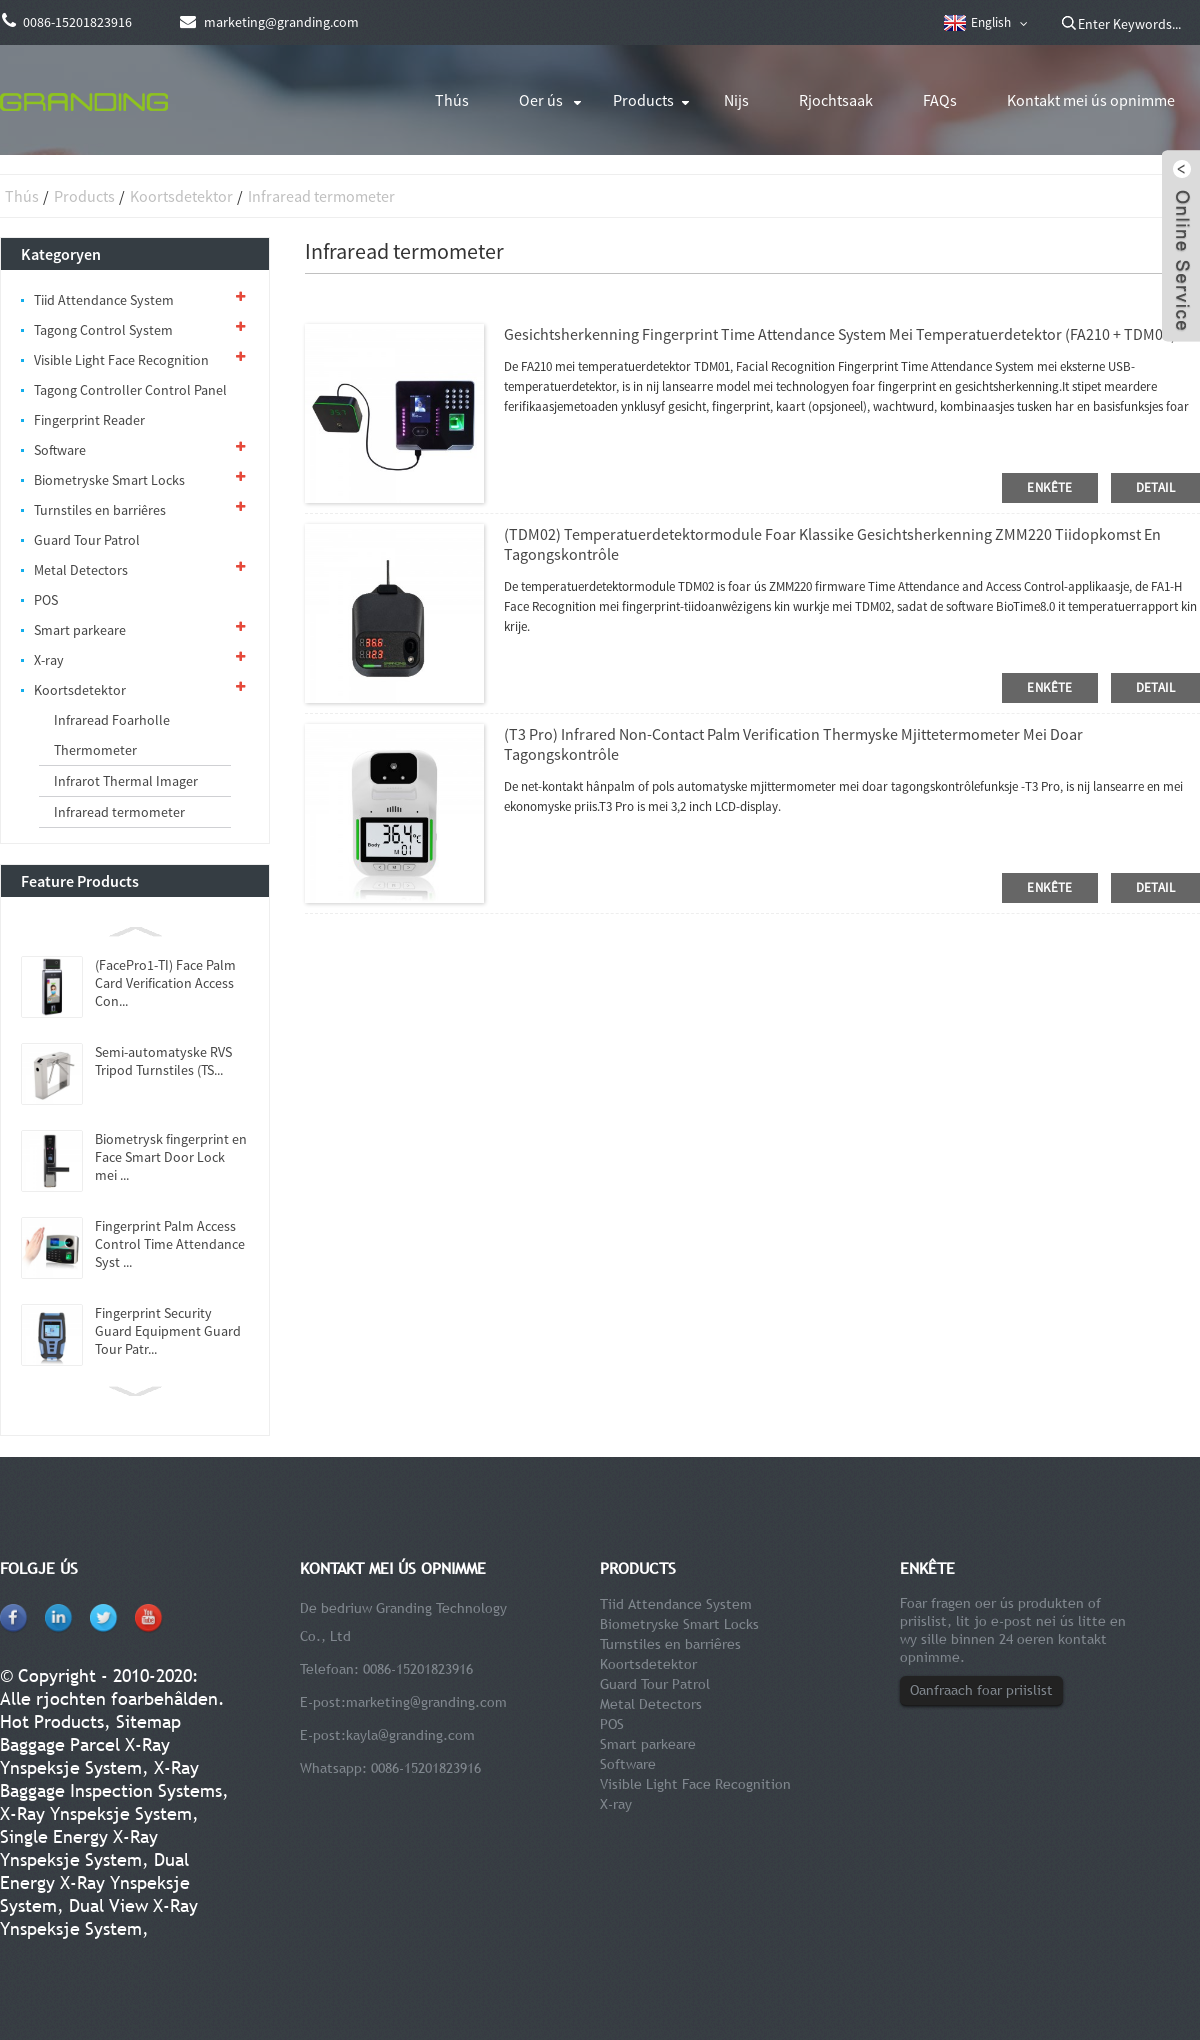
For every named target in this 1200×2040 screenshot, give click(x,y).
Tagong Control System (103, 330)
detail (1155, 487)
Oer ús (541, 100)
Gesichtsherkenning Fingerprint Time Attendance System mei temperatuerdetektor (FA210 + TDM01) (840, 334)
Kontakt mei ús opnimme (1091, 100)
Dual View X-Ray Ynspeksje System (99, 1917)
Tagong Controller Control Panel (130, 390)
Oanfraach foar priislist (981, 1690)
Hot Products (52, 1721)
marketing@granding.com (426, 1702)
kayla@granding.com (410, 1735)
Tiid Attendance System (104, 300)
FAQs (940, 100)
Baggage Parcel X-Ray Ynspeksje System (85, 1756)
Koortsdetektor (181, 196)
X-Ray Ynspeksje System (96, 1813)
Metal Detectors (81, 570)
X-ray (49, 660)
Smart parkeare (80, 630)
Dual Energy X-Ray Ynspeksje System (95, 1882)
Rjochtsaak (836, 100)
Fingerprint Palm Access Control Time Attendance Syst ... (170, 1244)
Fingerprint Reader (89, 420)
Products (643, 100)
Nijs (736, 100)
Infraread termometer (321, 196)
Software (60, 450)
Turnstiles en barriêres (100, 510)
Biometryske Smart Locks (109, 480)
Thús (452, 100)
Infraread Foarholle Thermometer (112, 735)
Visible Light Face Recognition (121, 360)
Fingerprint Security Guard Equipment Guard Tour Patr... (168, 1331)
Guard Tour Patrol (87, 540)
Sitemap (148, 1721)
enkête (1049, 487)
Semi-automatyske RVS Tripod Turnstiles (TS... (163, 1061)
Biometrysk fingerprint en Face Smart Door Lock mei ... (171, 1157)
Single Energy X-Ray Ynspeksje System (79, 1848)
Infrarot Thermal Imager (126, 781)
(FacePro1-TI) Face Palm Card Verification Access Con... (165, 983)
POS (46, 600)
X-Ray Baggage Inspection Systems (111, 1779)
